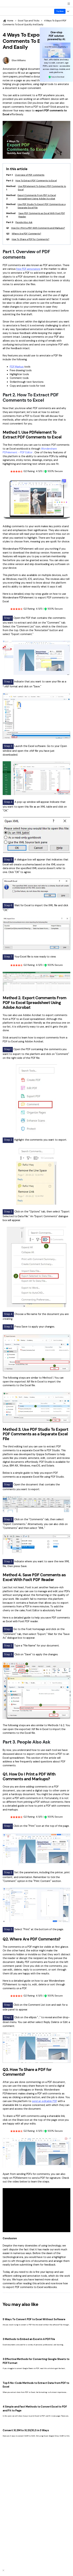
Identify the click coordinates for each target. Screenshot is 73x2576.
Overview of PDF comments (29, 174)
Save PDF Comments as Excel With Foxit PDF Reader (41, 215)
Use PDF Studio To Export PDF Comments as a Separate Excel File (42, 206)
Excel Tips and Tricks (28, 20)
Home (8, 20)
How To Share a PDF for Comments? (30, 239)
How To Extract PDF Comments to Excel (36, 180)
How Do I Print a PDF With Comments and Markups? (38, 227)
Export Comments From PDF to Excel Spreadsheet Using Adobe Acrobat (37, 197)
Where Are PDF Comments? (26, 233)
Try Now (60, 11)
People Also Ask (23, 222)
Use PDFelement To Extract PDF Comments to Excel (42, 188)
